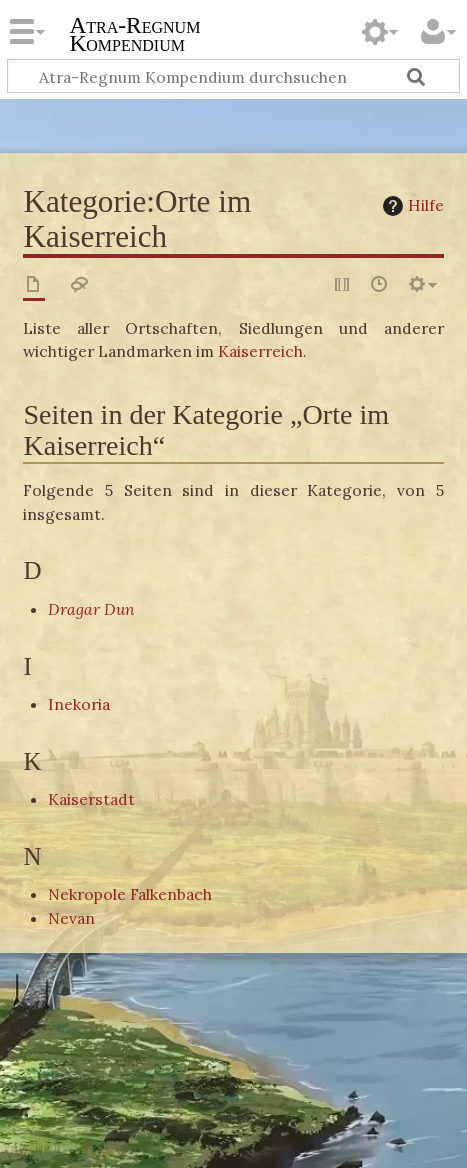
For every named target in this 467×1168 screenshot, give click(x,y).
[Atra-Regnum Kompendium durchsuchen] (233, 76)
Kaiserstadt (91, 799)
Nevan (71, 918)
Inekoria (79, 704)
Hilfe (411, 205)
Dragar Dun (91, 609)
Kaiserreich (260, 351)
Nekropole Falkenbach (130, 894)
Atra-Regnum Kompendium (134, 36)
